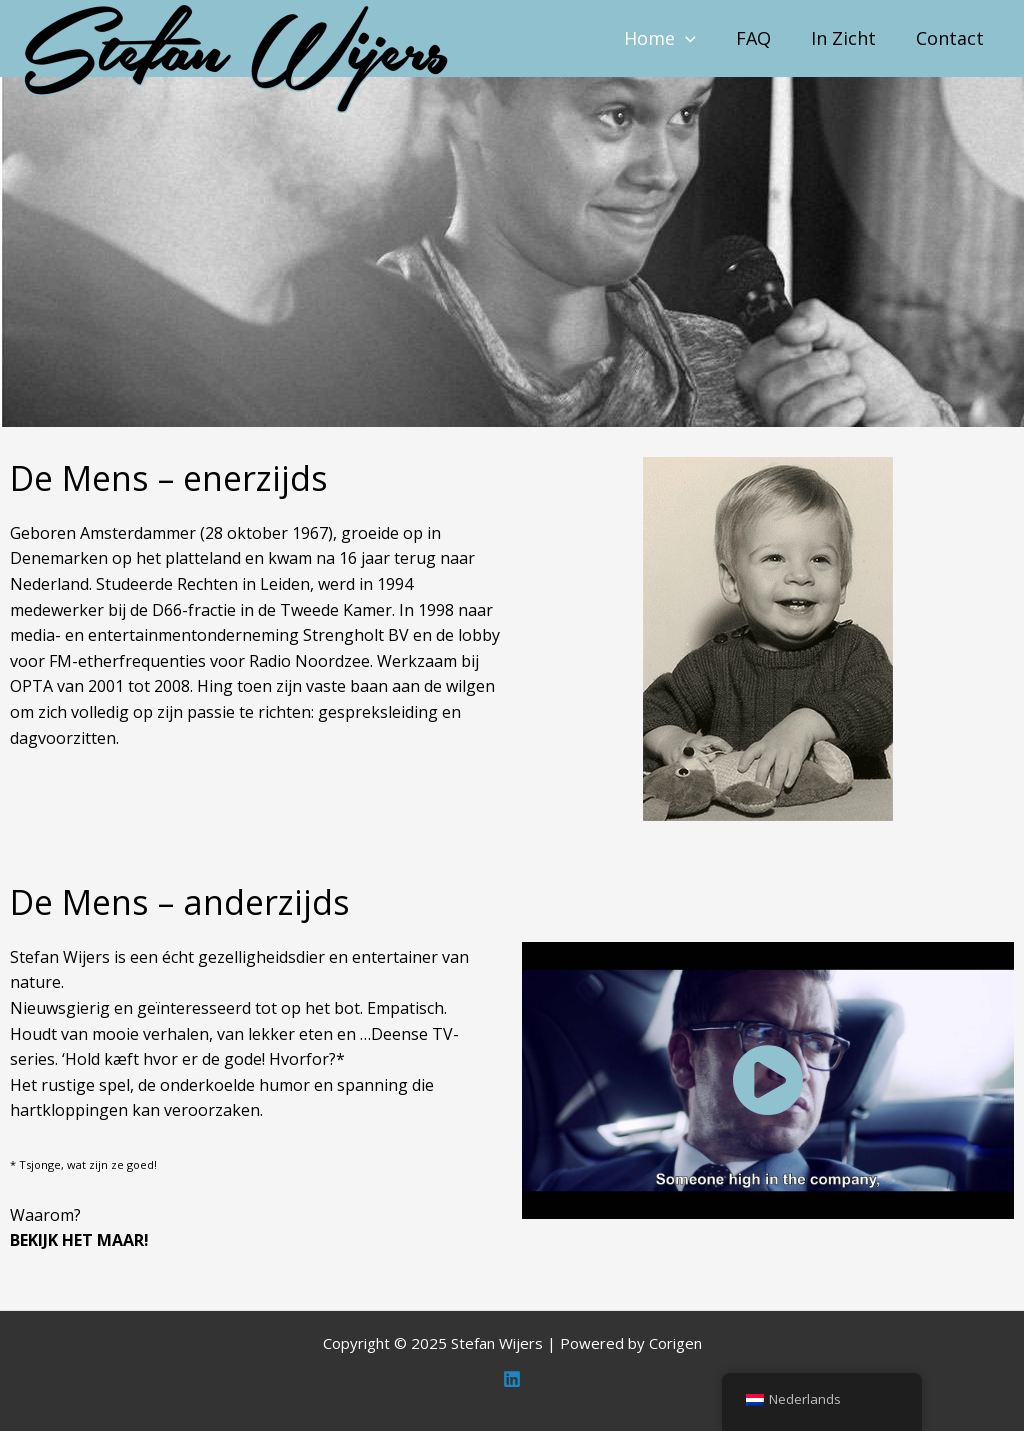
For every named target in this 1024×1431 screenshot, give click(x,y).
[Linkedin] (512, 1379)
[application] (685, 38)
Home (660, 38)
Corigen (675, 1343)
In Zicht (843, 38)
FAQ (753, 38)
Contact (950, 38)
